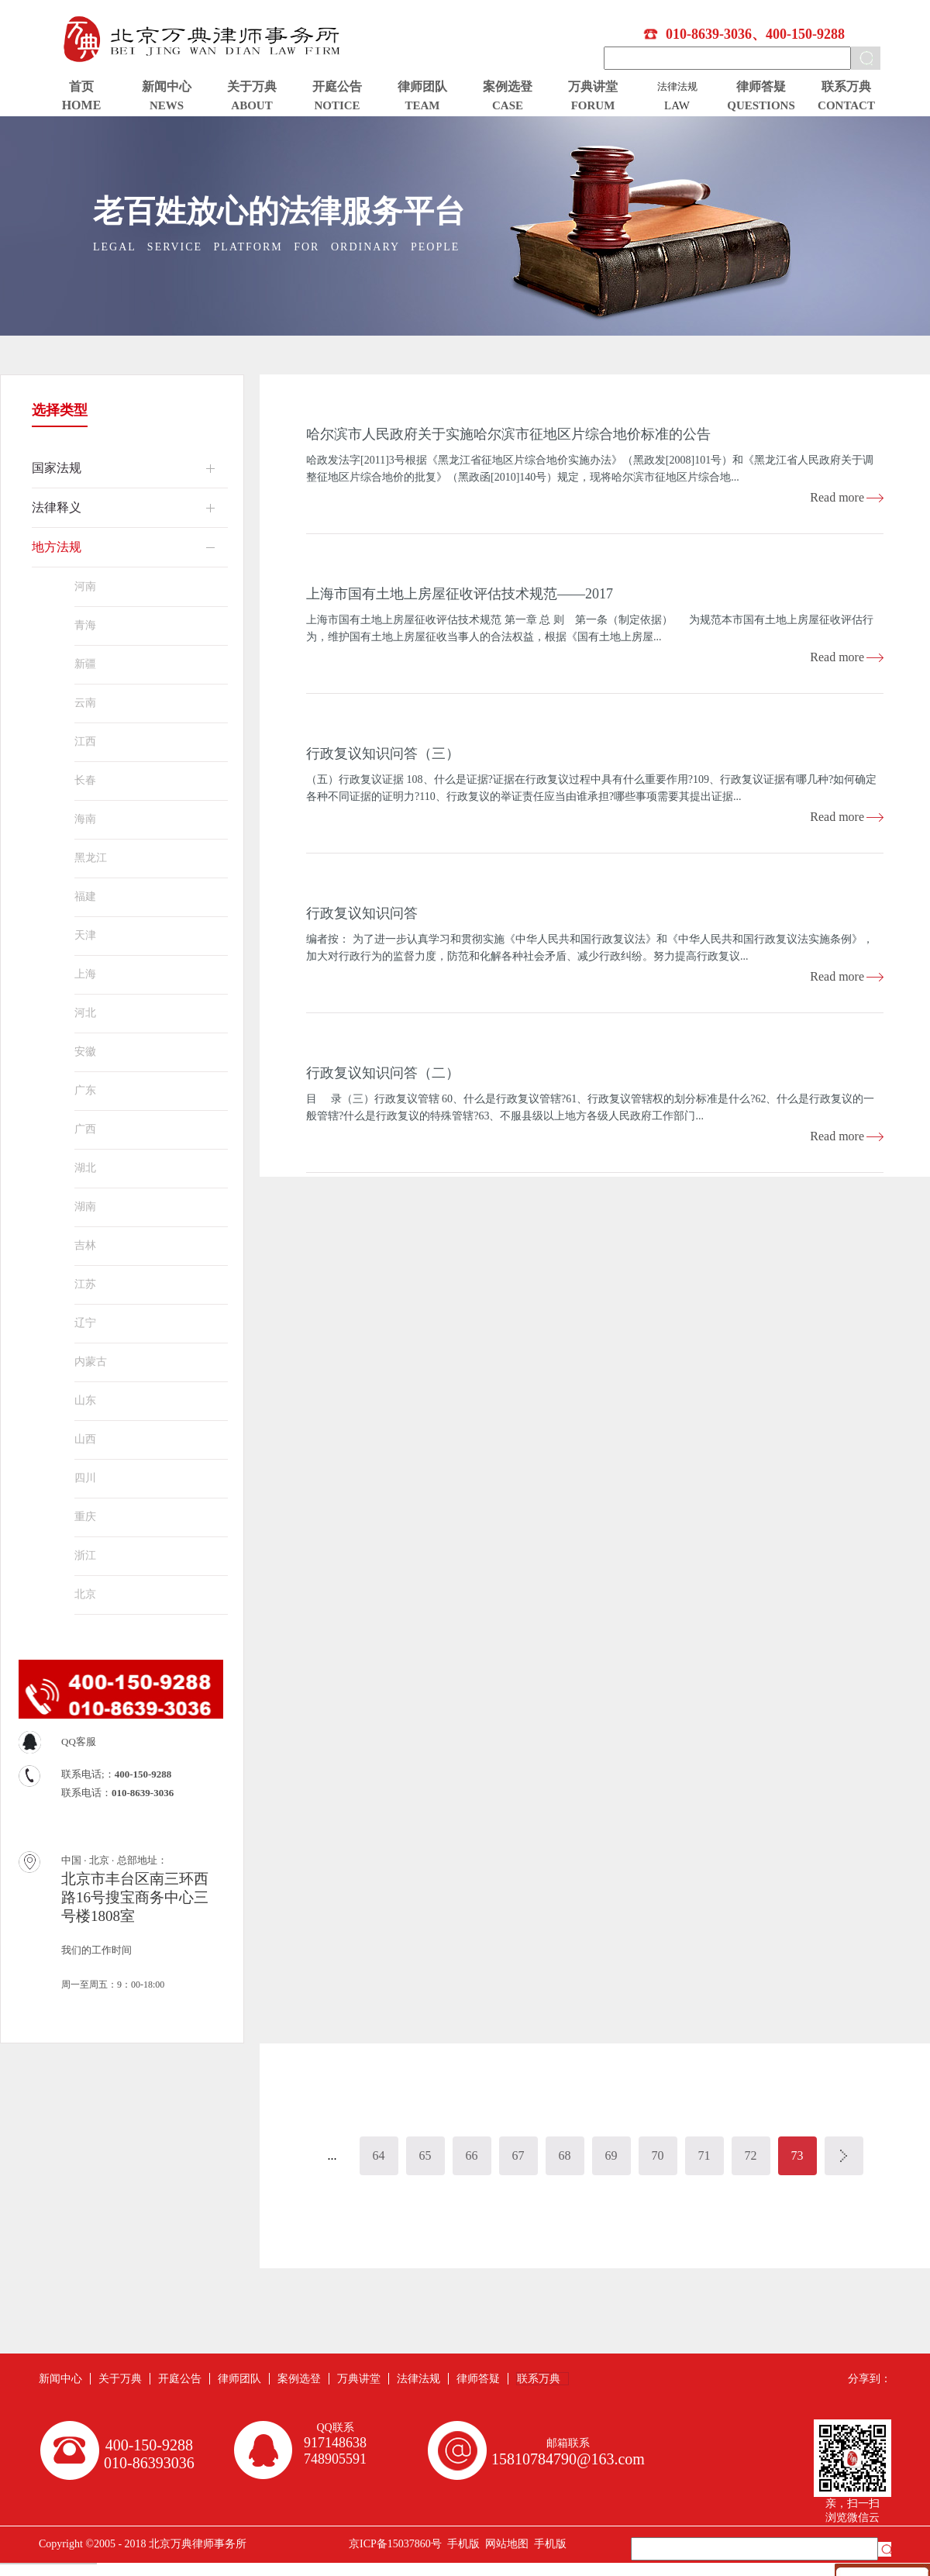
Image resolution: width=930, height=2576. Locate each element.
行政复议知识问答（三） (383, 753)
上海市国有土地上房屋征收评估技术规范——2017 (459, 594)
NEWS (167, 105)
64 (379, 2155)
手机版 (461, 2544)
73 (797, 2155)
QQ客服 (78, 1741)
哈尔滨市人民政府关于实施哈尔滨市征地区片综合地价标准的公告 (508, 434)
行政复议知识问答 (362, 913)
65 (425, 2155)
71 (704, 2155)
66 (472, 2155)
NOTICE (337, 105)
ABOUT (251, 105)
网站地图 (504, 2544)
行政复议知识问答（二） (383, 1073)
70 (658, 2155)
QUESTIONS (761, 105)
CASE (507, 105)
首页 (81, 86)
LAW (677, 105)
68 (565, 2155)
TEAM (422, 105)
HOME (82, 105)
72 (751, 2155)
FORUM (593, 105)
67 (518, 2155)
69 (611, 2155)
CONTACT (846, 105)
